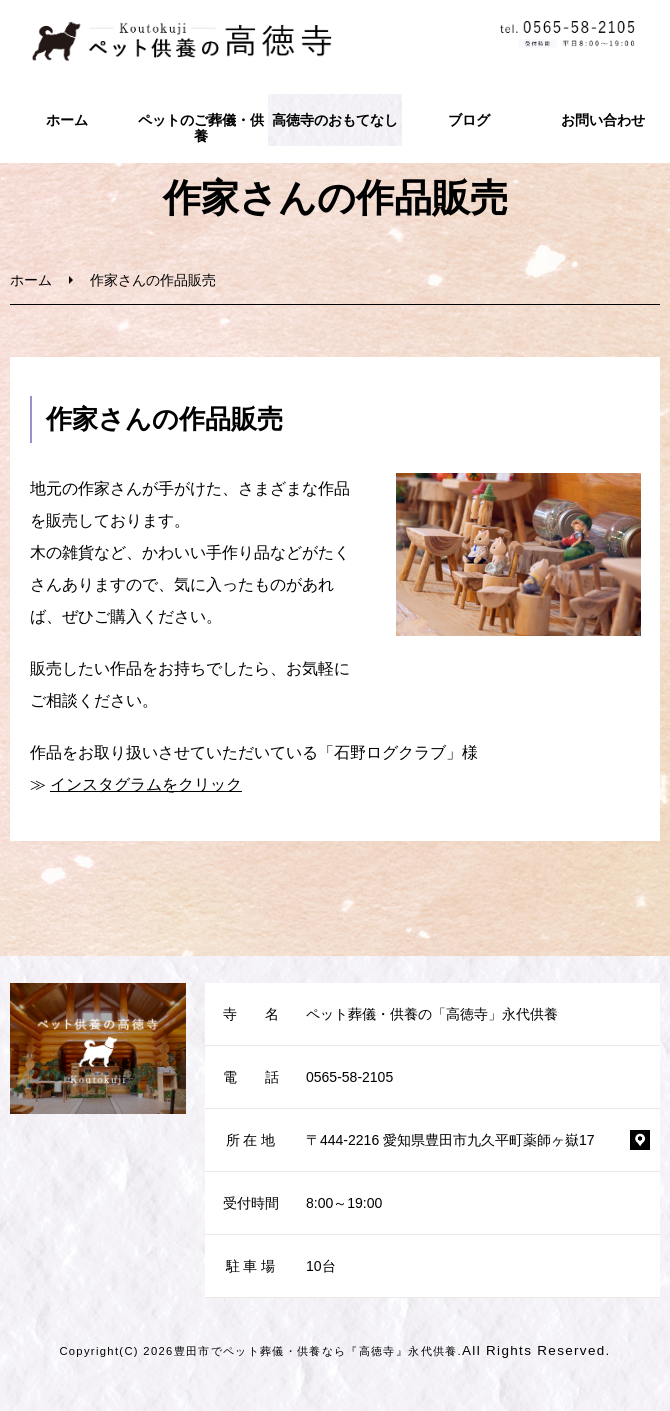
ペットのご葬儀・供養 (201, 128)
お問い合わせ (603, 120)
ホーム (67, 120)
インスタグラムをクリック (146, 784)
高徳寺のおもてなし (335, 120)
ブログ (469, 120)
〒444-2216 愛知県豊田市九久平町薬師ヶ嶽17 (450, 1140)
